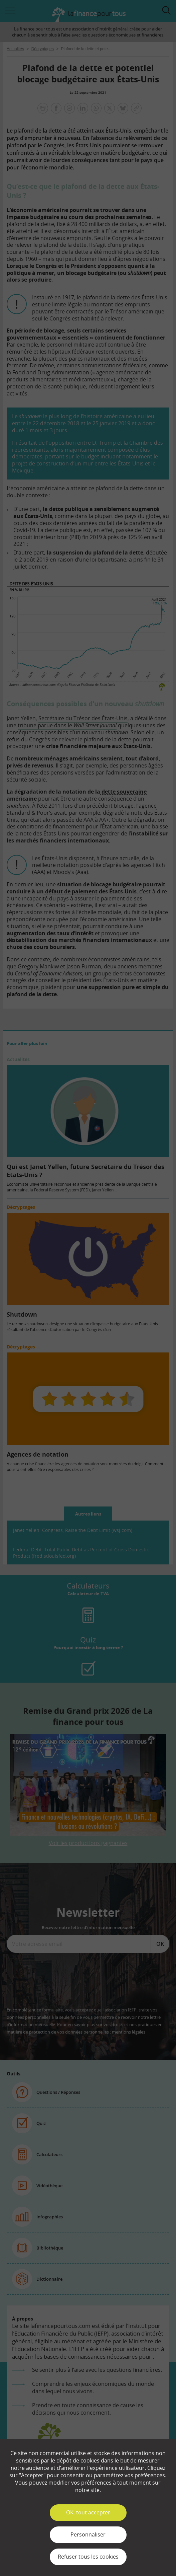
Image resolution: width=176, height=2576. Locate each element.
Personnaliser (88, 2534)
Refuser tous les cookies (88, 2556)
